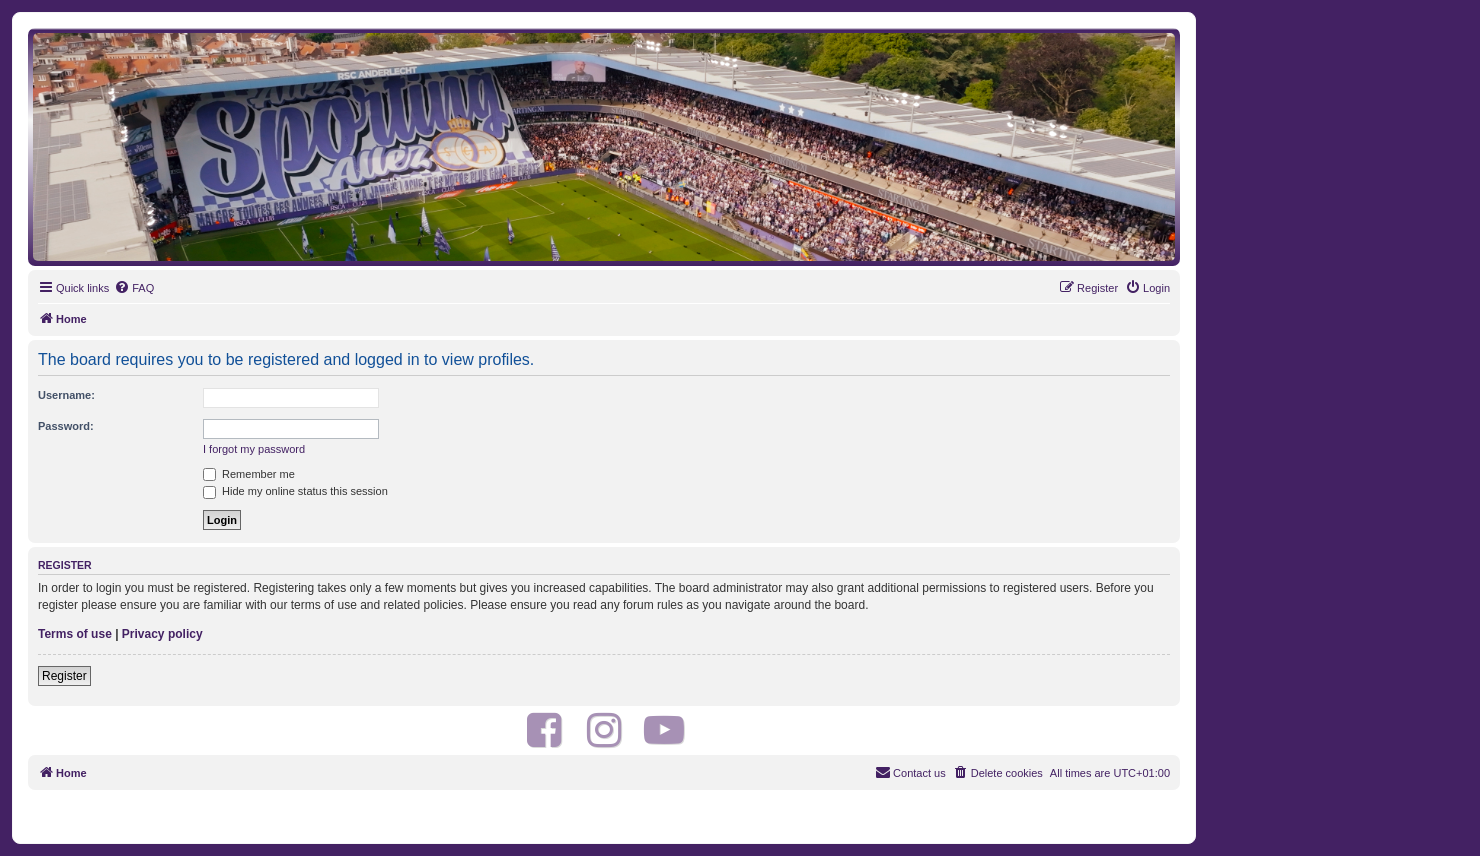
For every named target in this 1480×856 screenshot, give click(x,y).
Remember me (249, 474)
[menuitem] (134, 288)
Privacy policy (162, 634)
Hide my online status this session (295, 491)
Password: (66, 426)
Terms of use (75, 634)
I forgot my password (254, 449)
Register (64, 676)
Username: (66, 395)
